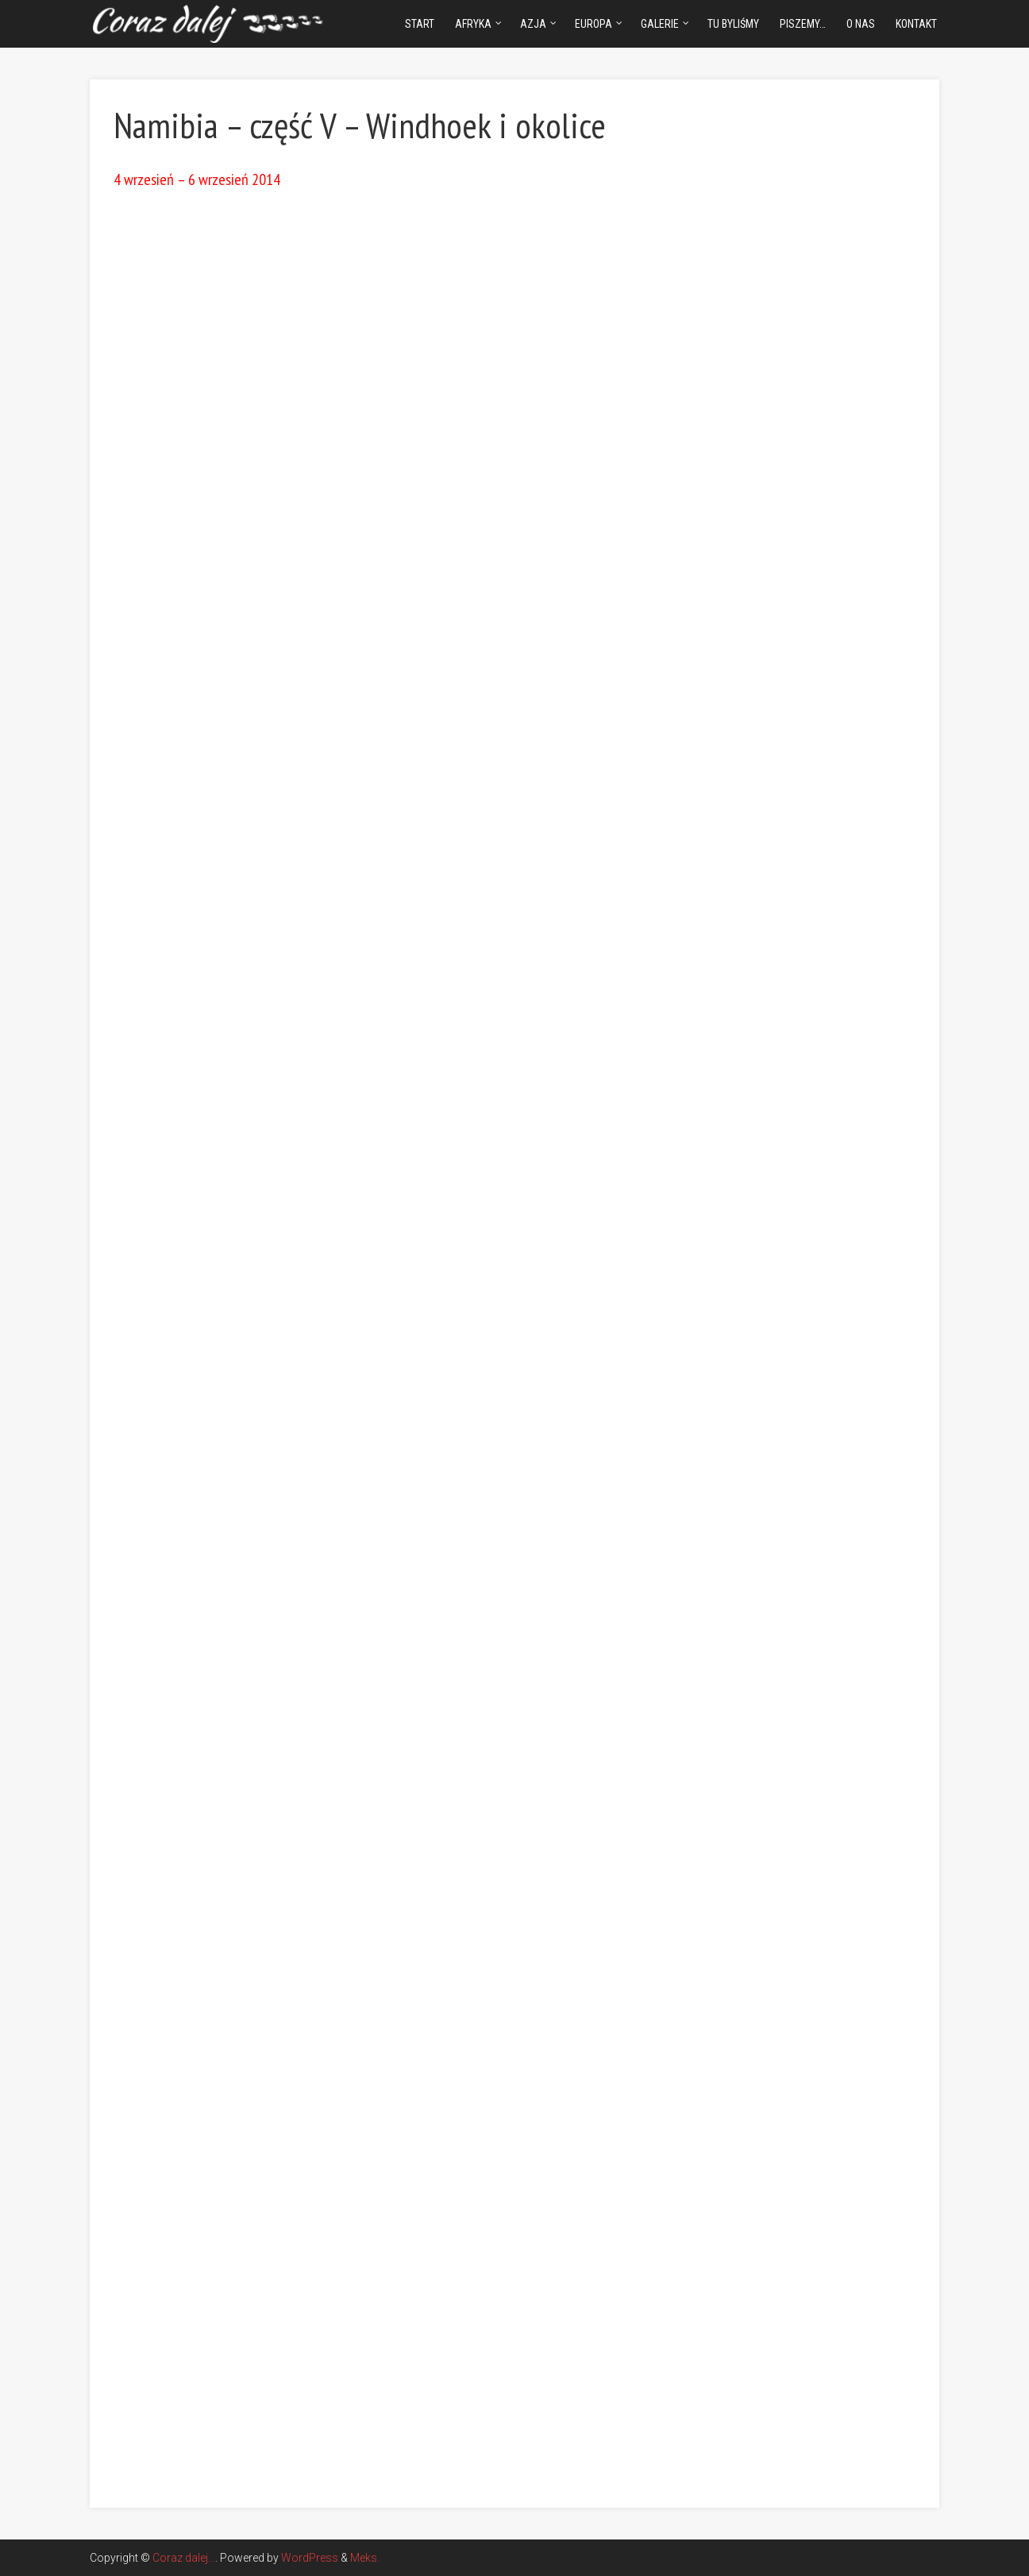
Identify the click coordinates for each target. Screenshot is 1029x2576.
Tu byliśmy (733, 23)
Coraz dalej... (183, 2557)
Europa (593, 23)
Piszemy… (803, 23)
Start (419, 23)
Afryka (473, 23)
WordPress (309, 2557)
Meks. (365, 2557)
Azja (533, 23)
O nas (860, 23)
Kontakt (916, 23)
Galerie (660, 23)
